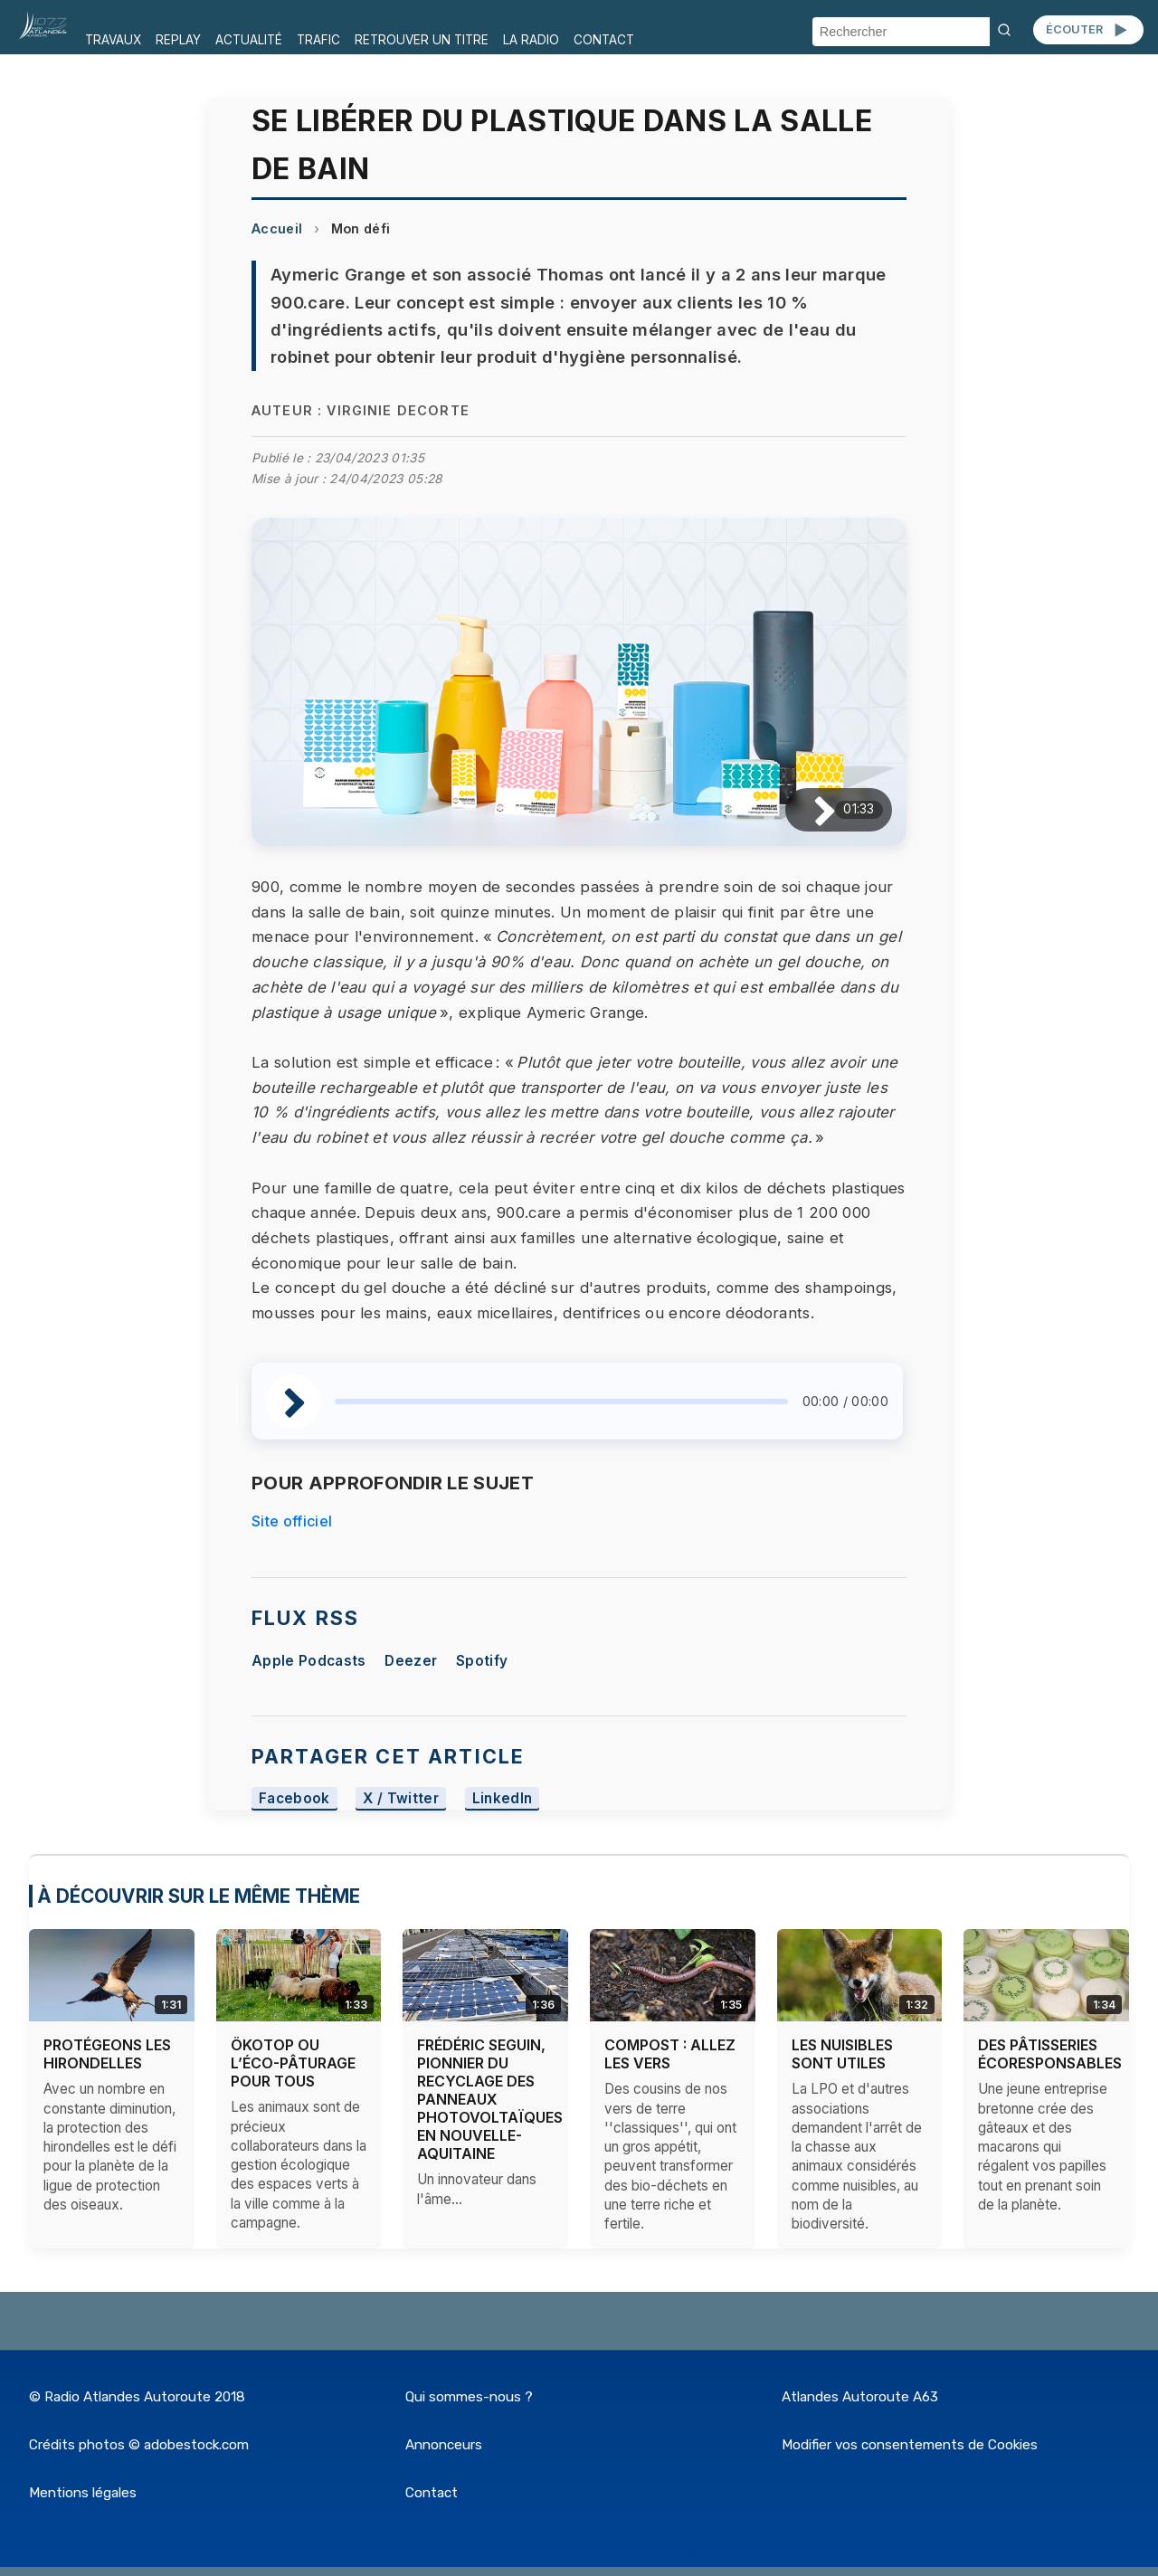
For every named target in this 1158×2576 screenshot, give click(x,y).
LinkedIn (502, 1798)
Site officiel (292, 1521)
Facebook (294, 1798)
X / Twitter (401, 1798)
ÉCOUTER (1088, 30)
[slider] (561, 1401)
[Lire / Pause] (810, 810)
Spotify (482, 1660)
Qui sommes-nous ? (469, 2397)
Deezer (410, 1660)
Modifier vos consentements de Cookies (910, 2445)
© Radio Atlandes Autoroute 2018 (137, 2397)
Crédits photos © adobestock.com (139, 2445)
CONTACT (604, 40)
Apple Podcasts (308, 1660)
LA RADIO (531, 40)
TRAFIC (318, 40)
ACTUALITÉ (248, 40)
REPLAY (178, 40)
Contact (431, 2493)
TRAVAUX (113, 40)
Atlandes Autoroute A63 (860, 2397)
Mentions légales (83, 2493)
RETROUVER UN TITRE (422, 40)
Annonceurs (443, 2445)
